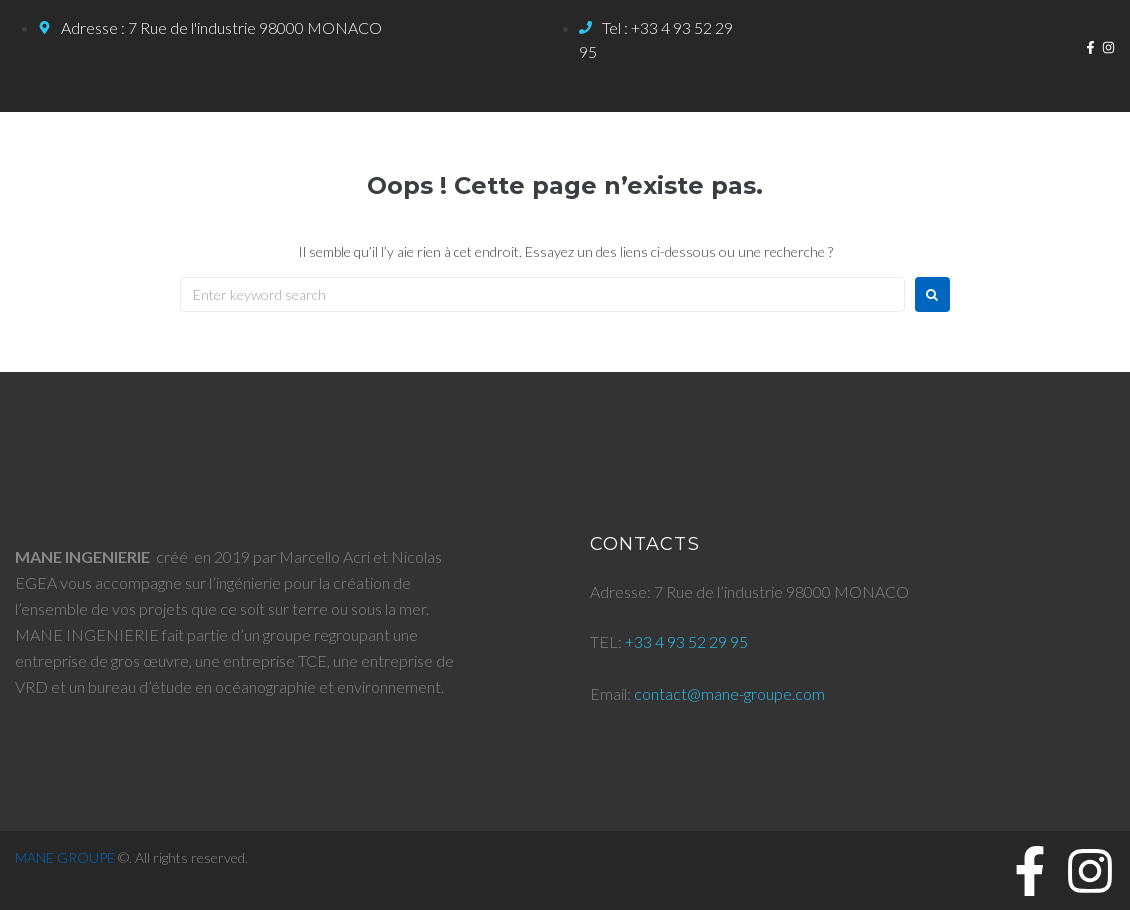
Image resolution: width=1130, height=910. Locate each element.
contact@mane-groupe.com (729, 693)
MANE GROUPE (65, 857)
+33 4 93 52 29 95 (686, 641)
